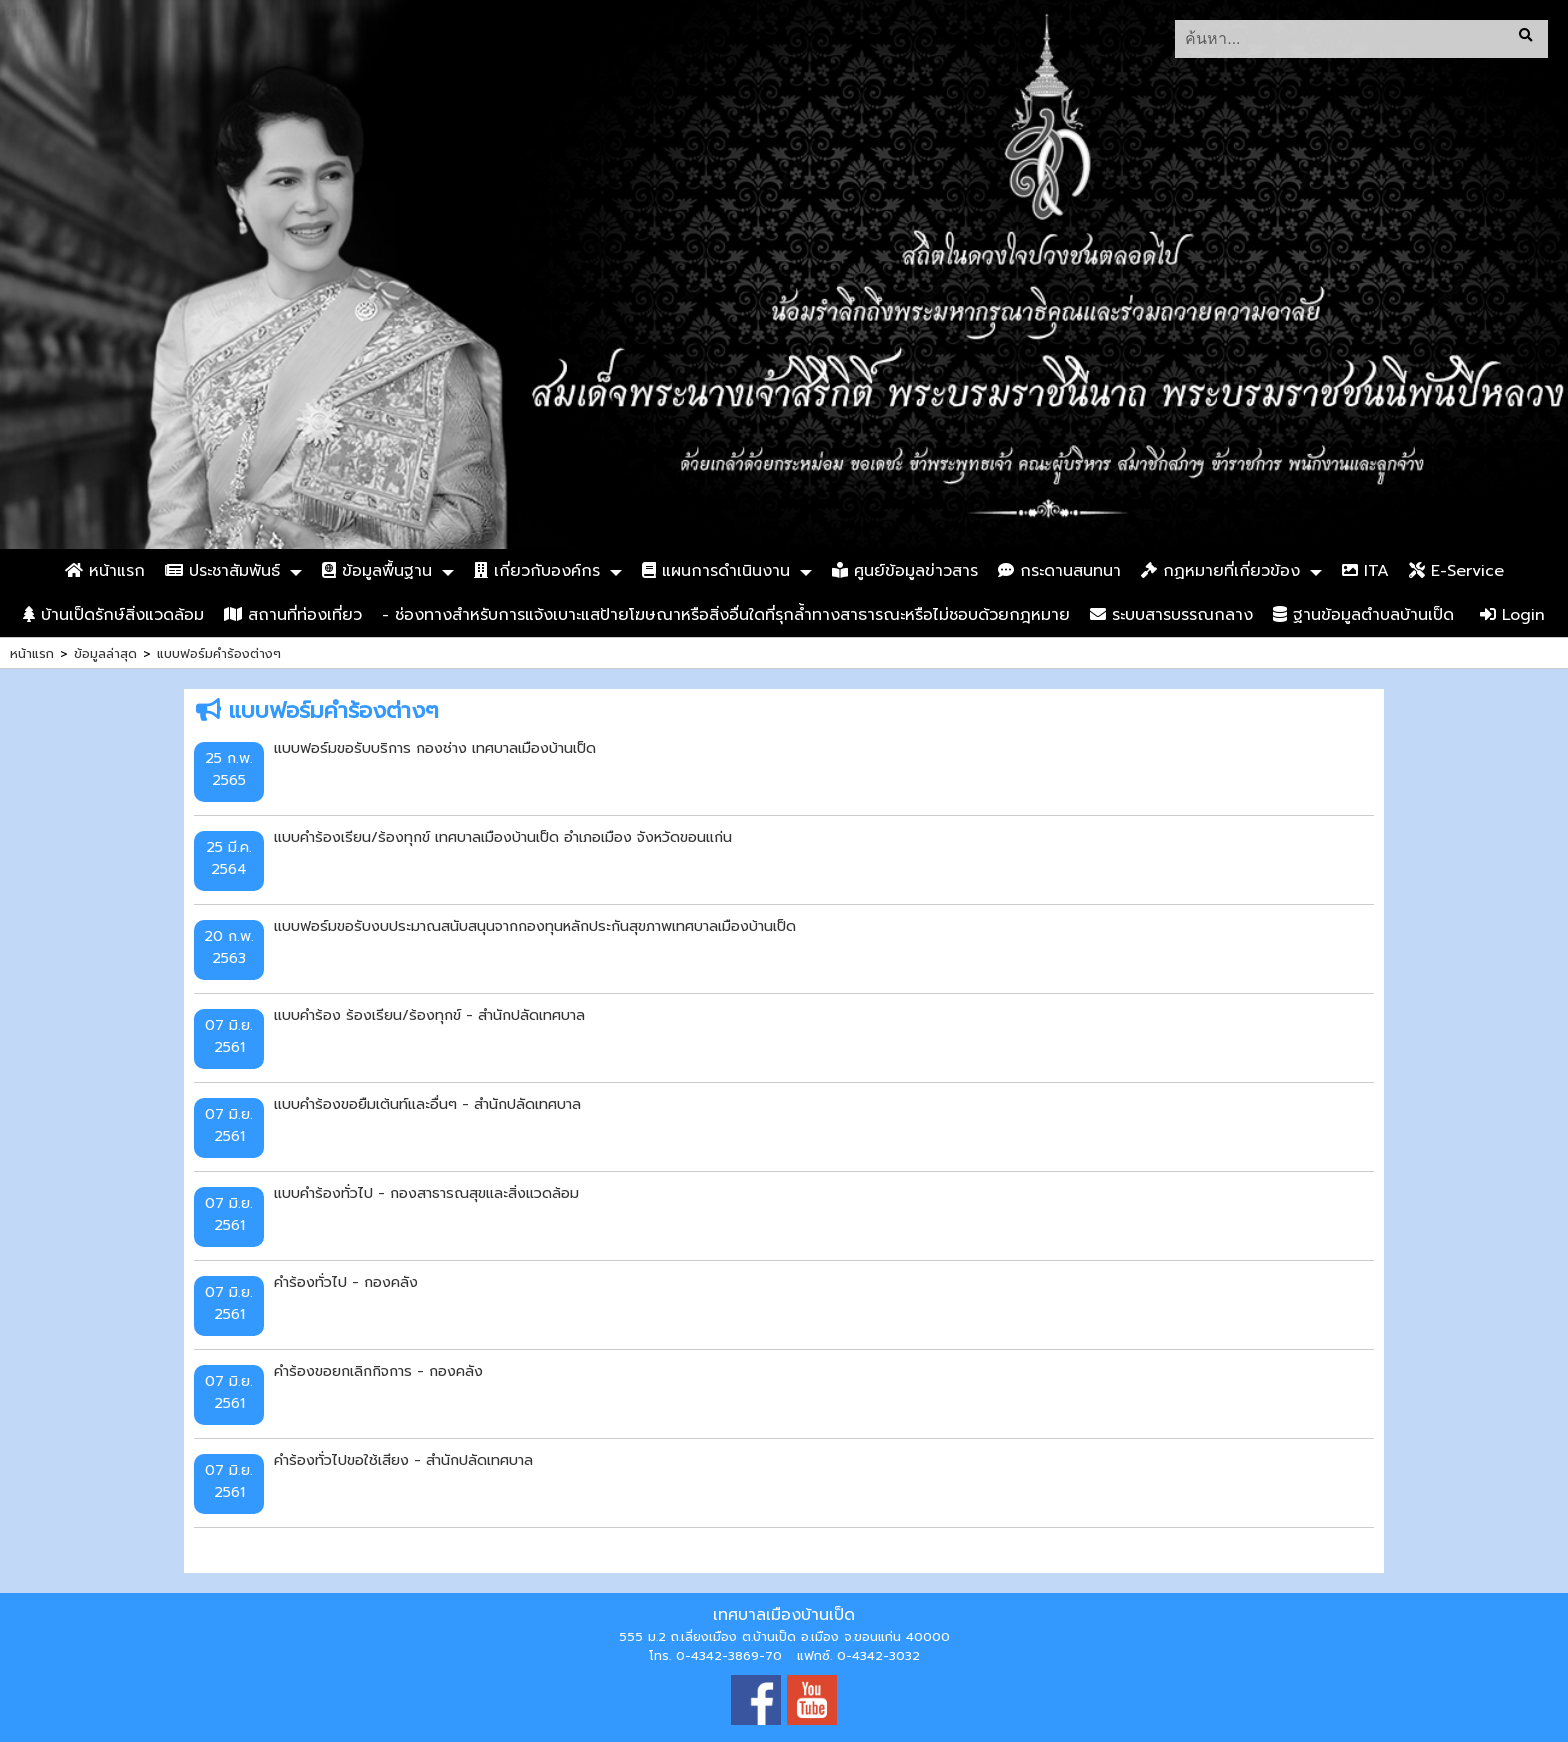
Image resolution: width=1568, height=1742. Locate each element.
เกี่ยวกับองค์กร (537, 571)
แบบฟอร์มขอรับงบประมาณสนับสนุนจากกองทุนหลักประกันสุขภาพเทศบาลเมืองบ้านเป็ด (535, 926)
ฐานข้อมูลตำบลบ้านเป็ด (1363, 615)
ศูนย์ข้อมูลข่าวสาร (905, 571)
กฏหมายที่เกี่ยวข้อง (1220, 571)
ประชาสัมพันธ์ (222, 571)
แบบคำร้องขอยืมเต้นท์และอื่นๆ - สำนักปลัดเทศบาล (427, 1104)
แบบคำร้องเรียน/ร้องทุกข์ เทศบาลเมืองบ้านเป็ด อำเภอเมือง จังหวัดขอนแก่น (503, 837)
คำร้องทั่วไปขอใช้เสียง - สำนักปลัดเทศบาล (403, 1460)
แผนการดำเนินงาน (716, 571)
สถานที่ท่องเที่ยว (293, 615)
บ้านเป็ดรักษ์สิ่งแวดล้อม (113, 615)
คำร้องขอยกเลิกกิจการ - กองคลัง (378, 1371)
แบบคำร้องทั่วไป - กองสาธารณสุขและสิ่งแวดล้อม (426, 1193)
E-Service (1456, 571)
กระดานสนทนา (1059, 571)
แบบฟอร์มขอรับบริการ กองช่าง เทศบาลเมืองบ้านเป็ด (435, 748)
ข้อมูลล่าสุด (105, 653)
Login (1512, 615)
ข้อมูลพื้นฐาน (377, 571)
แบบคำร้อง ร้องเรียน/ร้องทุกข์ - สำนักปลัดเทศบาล (429, 1015)
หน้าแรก (105, 571)
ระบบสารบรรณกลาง (1171, 615)
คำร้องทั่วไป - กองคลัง (346, 1282)
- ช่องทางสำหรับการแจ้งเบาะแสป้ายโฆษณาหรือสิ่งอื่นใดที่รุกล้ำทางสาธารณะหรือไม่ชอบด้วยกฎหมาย (726, 615)
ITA (1365, 571)
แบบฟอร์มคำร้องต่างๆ (219, 653)
